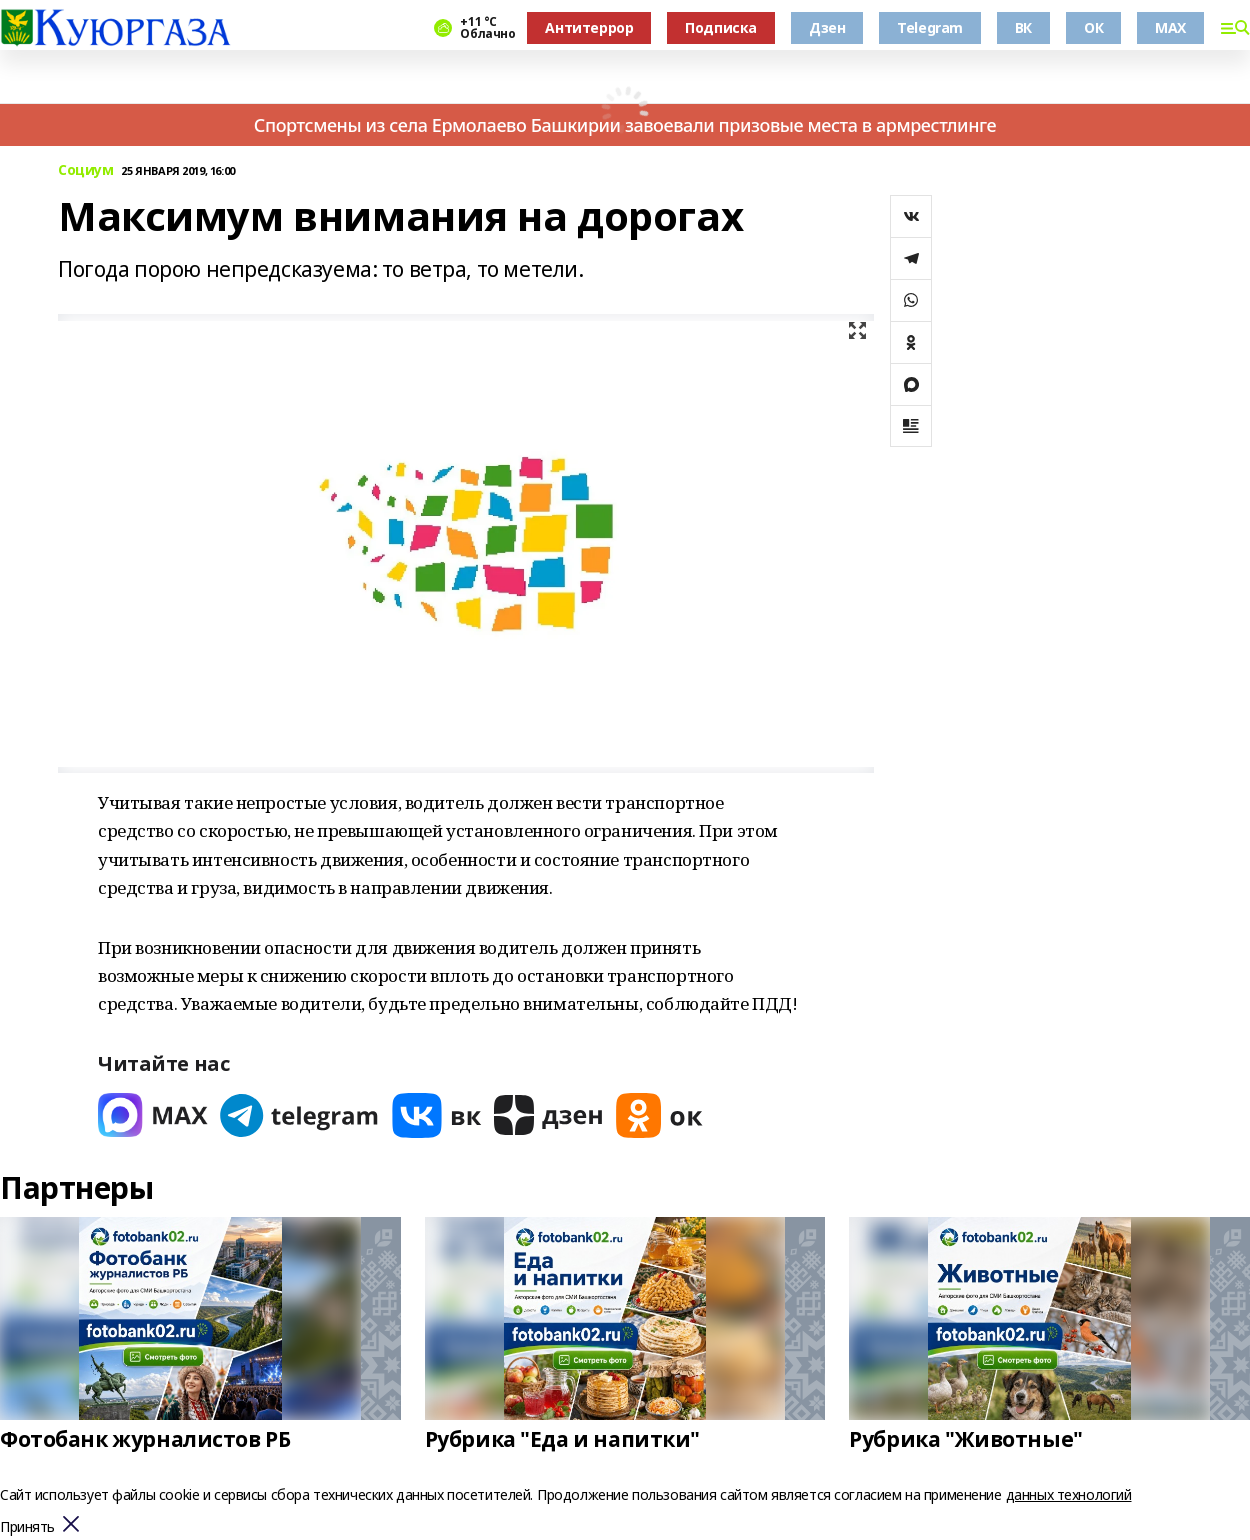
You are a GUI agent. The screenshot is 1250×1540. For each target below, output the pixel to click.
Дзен (827, 27)
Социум (85, 170)
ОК (1093, 27)
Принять (27, 1527)
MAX (1170, 27)
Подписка (721, 27)
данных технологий (1069, 1494)
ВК (1023, 27)
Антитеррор (589, 27)
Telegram (930, 27)
